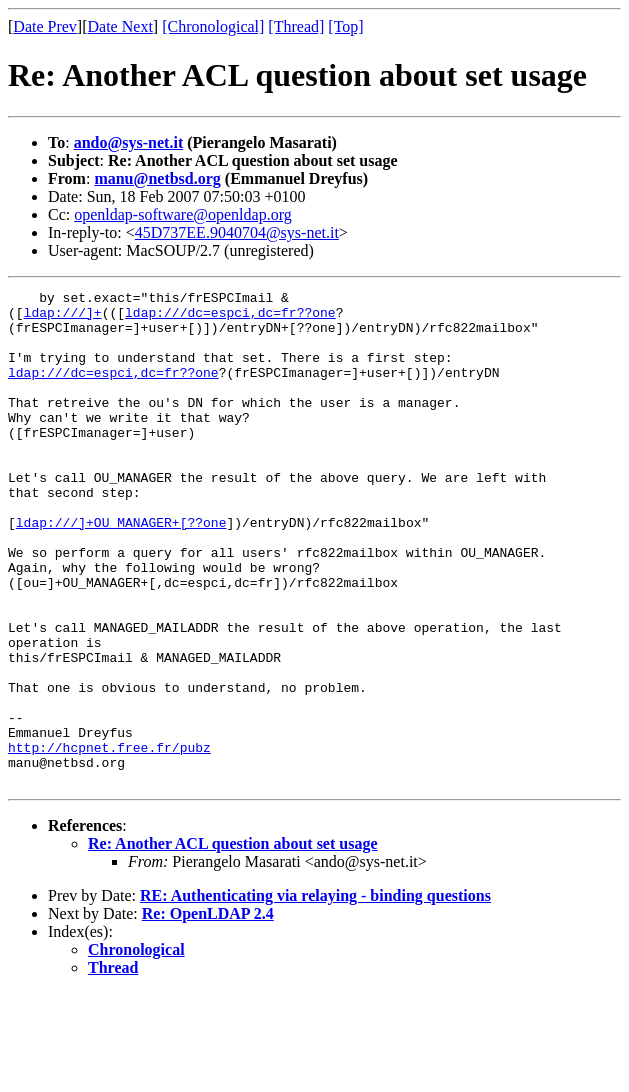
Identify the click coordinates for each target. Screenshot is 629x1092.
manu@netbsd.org (157, 178)
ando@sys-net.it (129, 142)
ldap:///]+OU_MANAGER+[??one (121, 570)
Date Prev (45, 26)
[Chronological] (213, 26)
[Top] (345, 26)
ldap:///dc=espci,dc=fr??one (230, 318)
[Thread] (296, 26)
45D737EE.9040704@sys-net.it (237, 232)
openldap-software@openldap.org (182, 214)
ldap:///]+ (63, 318)
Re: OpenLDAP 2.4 (208, 1012)
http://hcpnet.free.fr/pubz (109, 840)
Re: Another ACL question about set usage (233, 942)
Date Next (120, 26)
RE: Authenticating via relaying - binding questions (315, 994)
